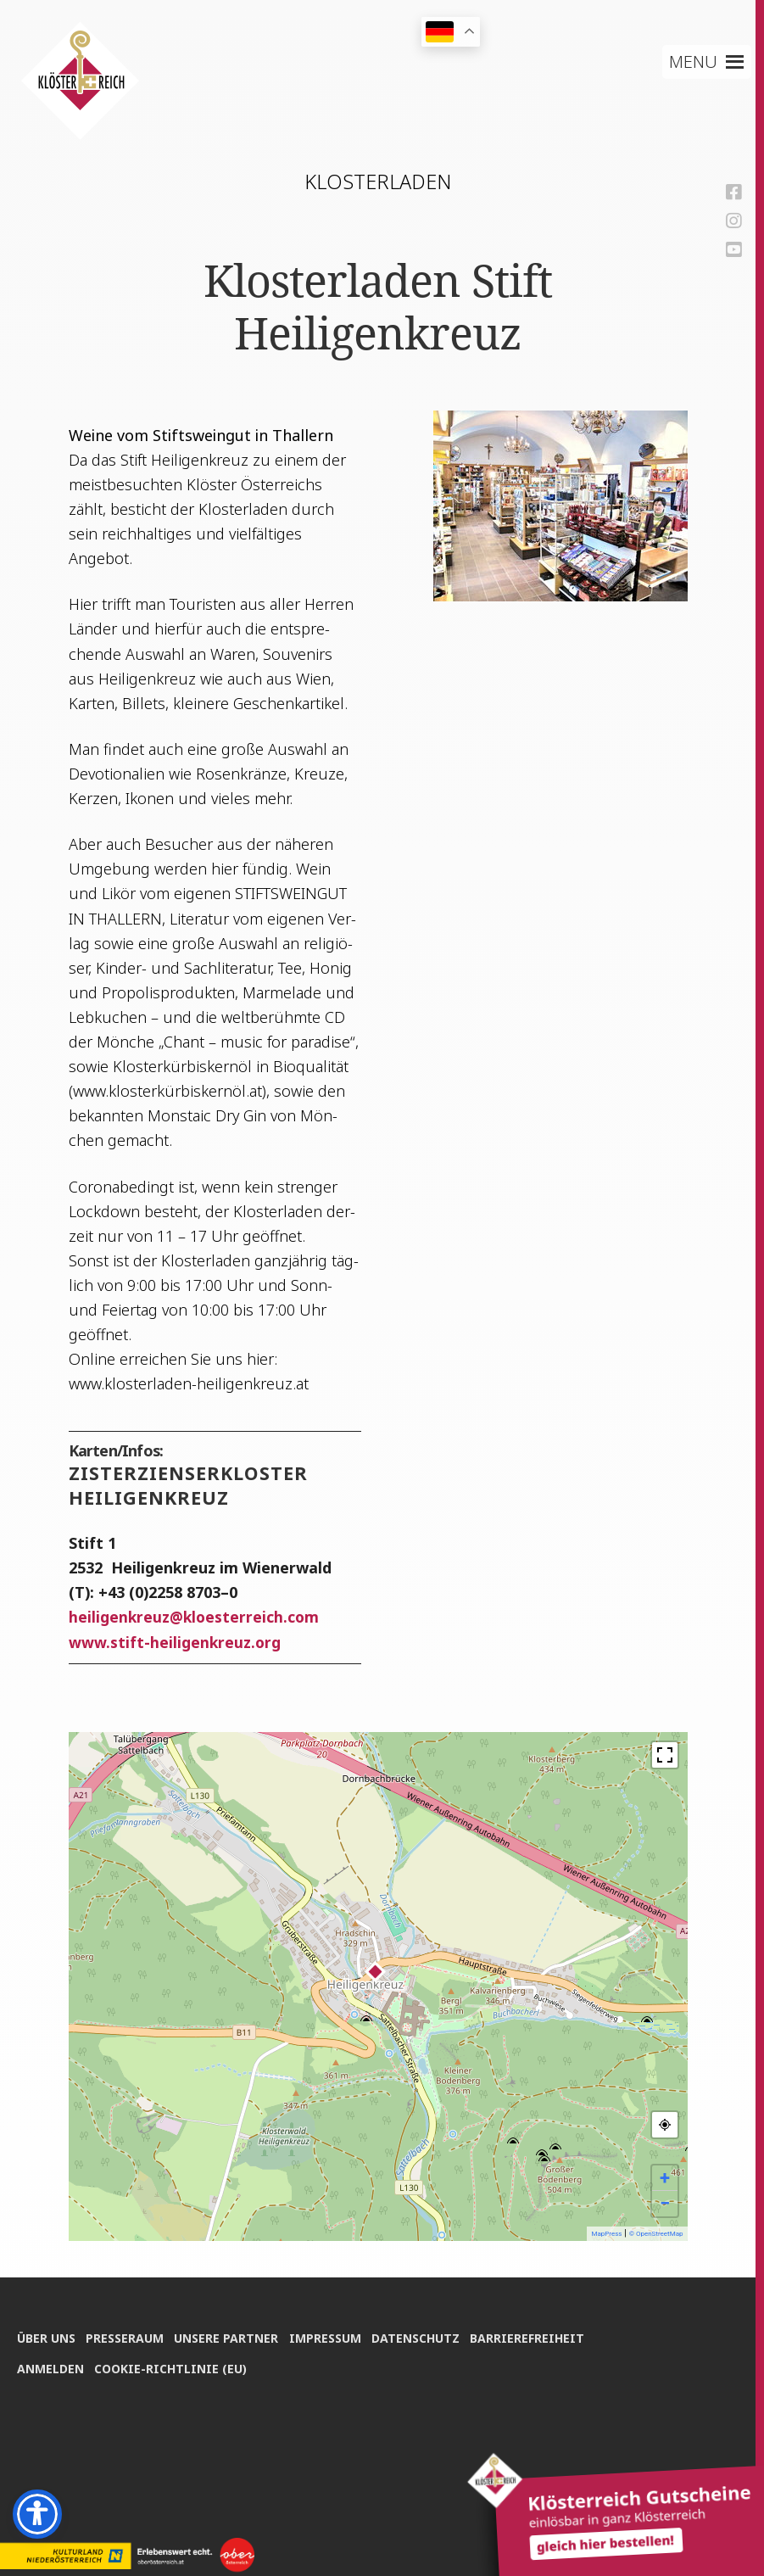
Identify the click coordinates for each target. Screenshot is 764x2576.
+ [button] (665, 2177)
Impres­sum (332, 2335)
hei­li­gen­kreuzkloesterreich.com (195, 1617)
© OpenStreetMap (656, 2234)
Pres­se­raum (127, 2335)
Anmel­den (50, 2366)
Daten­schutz (425, 2335)
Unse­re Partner (231, 2335)
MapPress (606, 2234)
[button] (693, 62)
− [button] (665, 2203)
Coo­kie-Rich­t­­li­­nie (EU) (173, 2366)
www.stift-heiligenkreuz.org (175, 1642)
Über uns (46, 2335)
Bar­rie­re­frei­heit (539, 2335)
